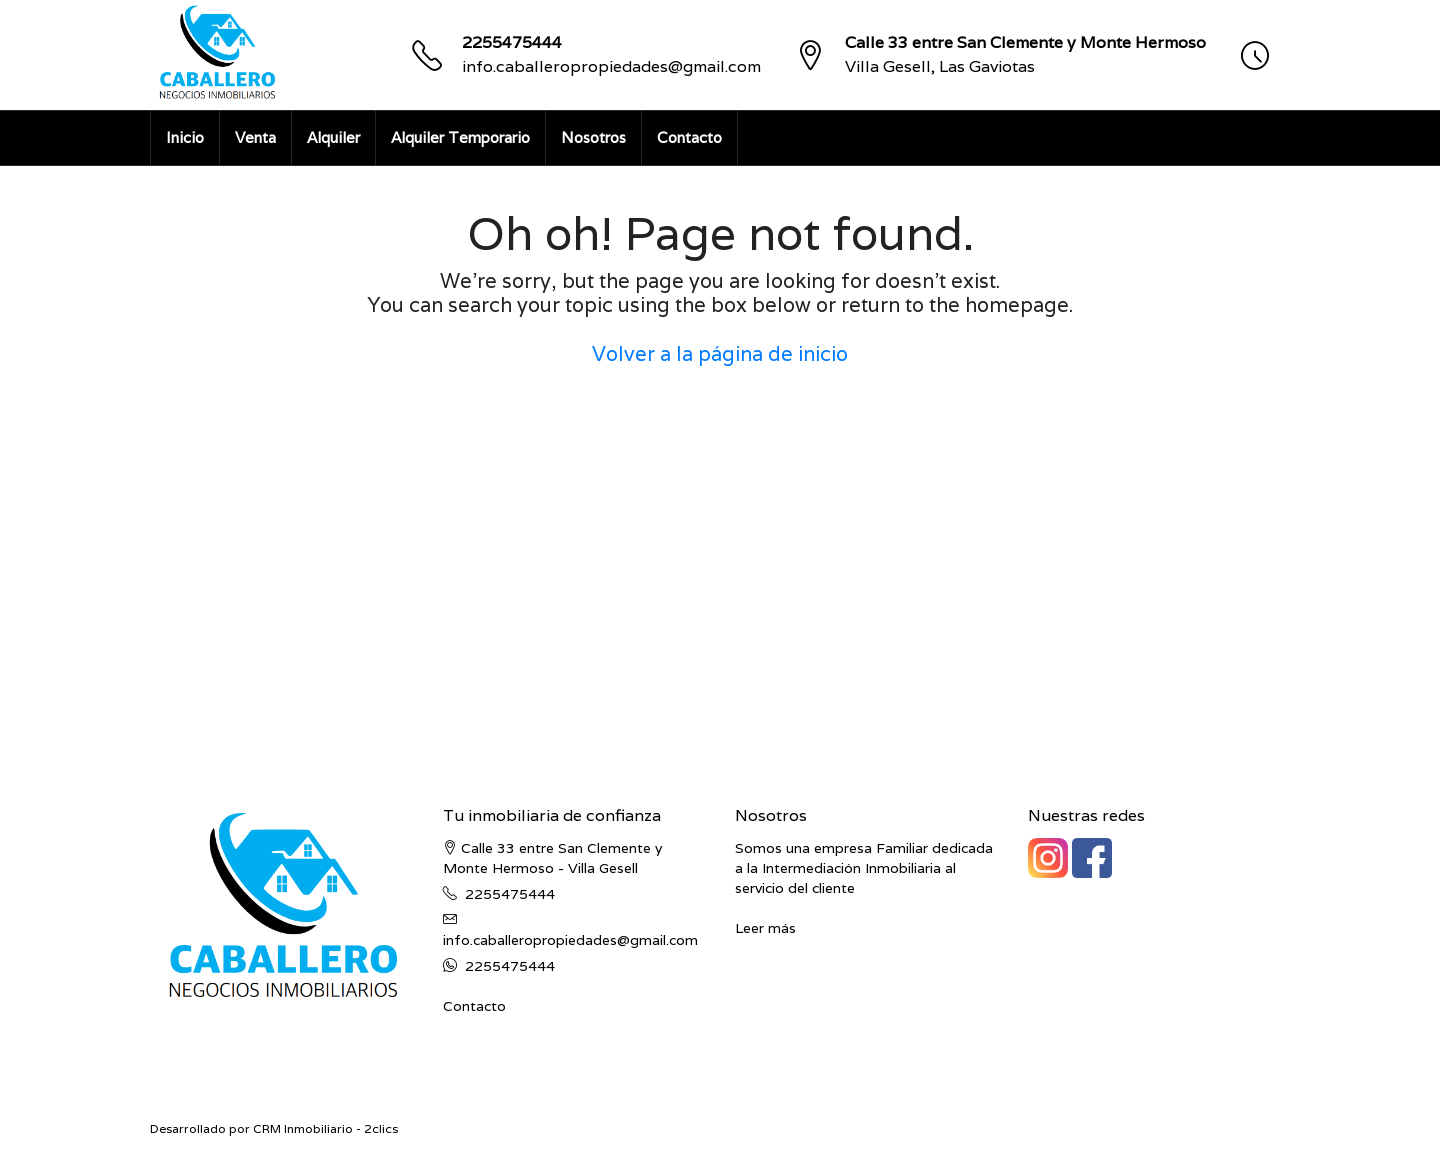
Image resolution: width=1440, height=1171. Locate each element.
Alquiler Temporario (460, 137)
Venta (255, 137)
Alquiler (333, 137)
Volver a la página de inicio (720, 354)
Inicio (185, 137)
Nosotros (593, 137)
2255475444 (512, 42)
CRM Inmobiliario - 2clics (325, 1128)
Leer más (765, 928)
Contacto (689, 137)
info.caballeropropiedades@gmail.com (611, 66)
